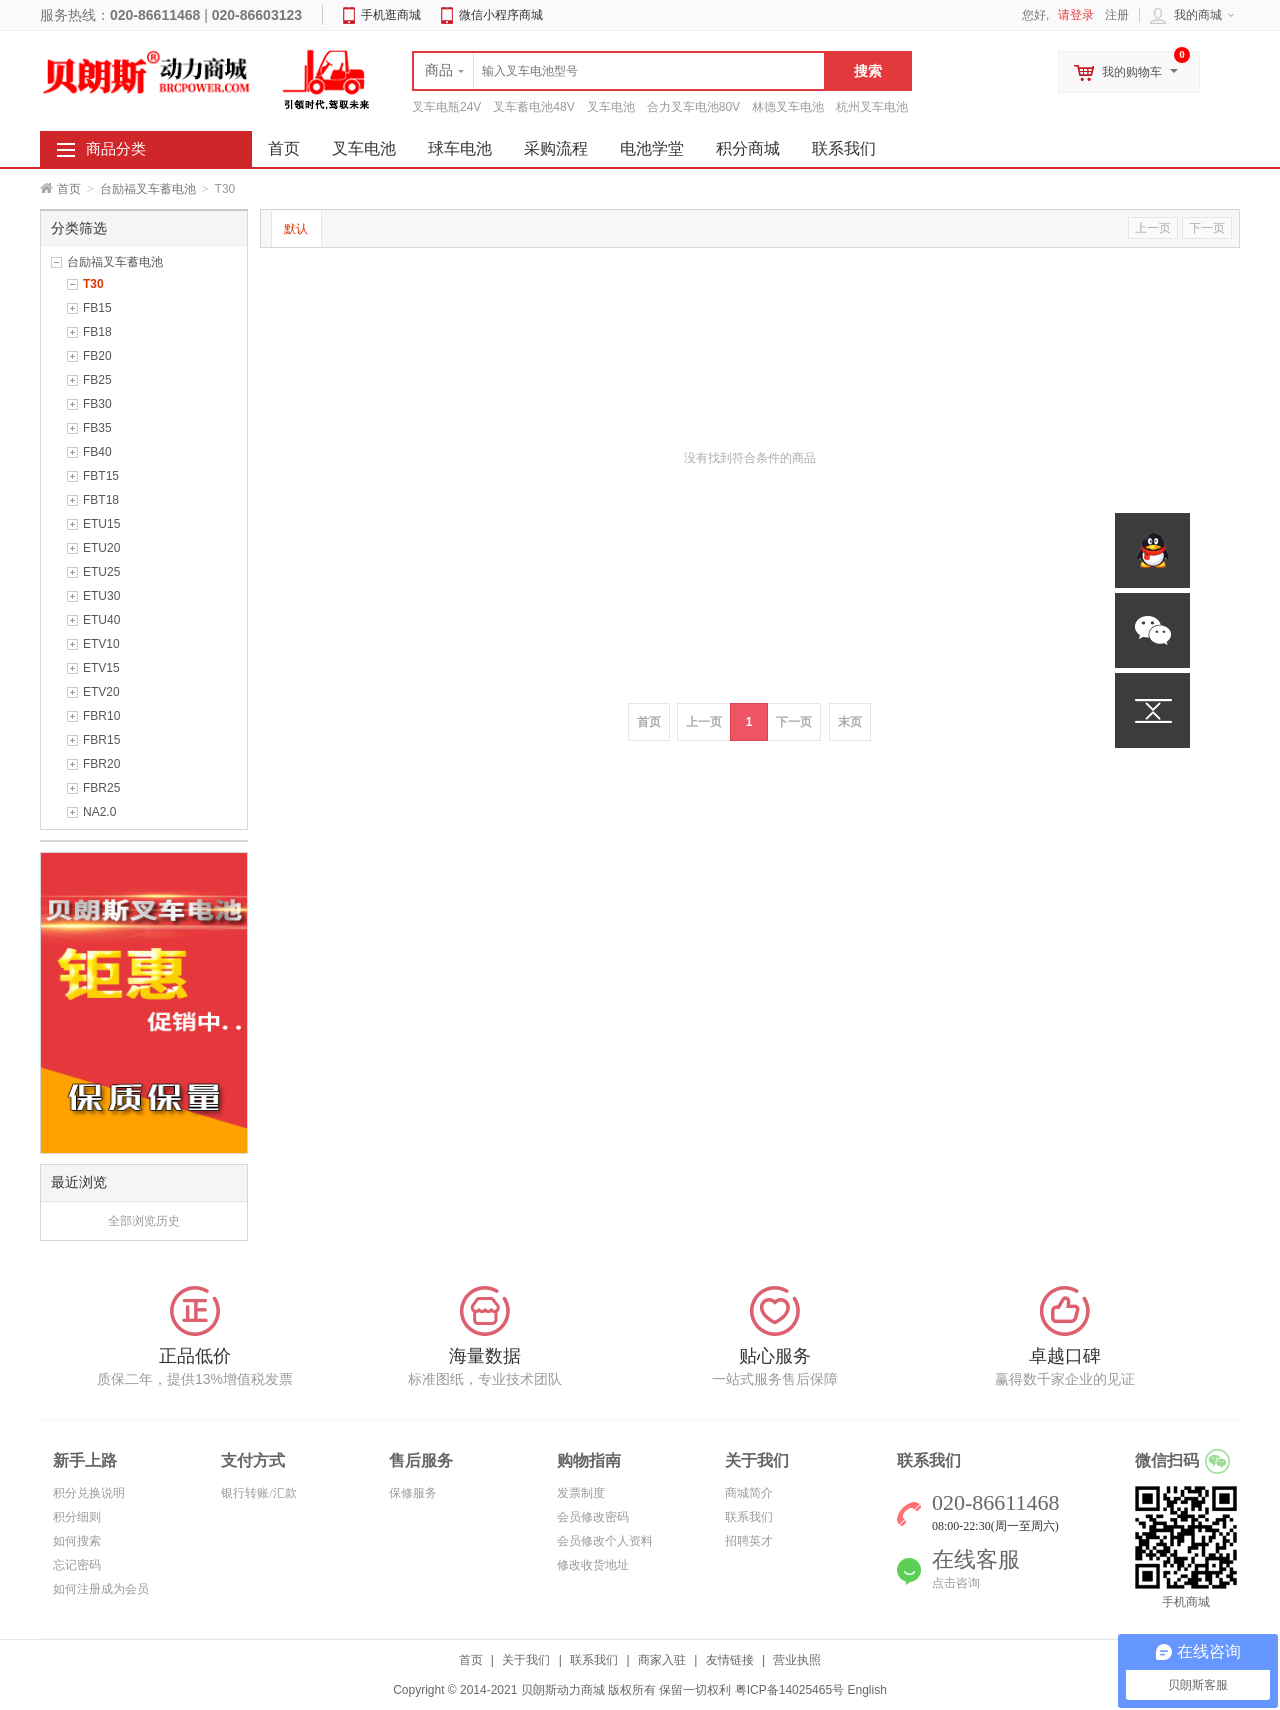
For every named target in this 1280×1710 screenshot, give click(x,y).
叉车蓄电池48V (533, 107)
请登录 (1076, 15)
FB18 (97, 332)
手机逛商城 (391, 15)
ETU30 (101, 596)
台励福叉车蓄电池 (148, 189)
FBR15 (101, 740)
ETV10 (101, 644)
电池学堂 (652, 148)
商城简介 (749, 1493)
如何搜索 (77, 1541)
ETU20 (101, 548)
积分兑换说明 (89, 1493)
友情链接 (730, 1660)
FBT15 (101, 476)
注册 (1117, 15)
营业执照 (797, 1660)
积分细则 (77, 1517)
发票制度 (581, 1493)
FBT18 (101, 500)
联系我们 (844, 148)
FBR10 (101, 716)
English (866, 1690)
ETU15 (101, 524)
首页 (69, 189)
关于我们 (526, 1660)
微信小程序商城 (501, 15)
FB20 (97, 356)
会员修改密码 (593, 1517)
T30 (93, 284)
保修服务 (413, 1493)
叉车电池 (611, 107)
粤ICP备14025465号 (789, 1690)
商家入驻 (662, 1660)
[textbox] (619, 71)
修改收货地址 (593, 1565)
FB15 (97, 308)
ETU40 (101, 620)
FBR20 (101, 764)
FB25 (97, 380)
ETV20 (101, 692)
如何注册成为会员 (101, 1589)
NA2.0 (99, 812)
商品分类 (116, 149)
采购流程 (556, 148)
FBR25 (101, 788)
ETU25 (101, 572)
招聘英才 (749, 1541)
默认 (296, 229)
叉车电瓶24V (446, 107)
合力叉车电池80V (693, 107)
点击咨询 (956, 1583)
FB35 (97, 428)
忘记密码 (77, 1565)
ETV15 (101, 668)
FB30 (97, 404)
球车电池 (460, 148)
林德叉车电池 (788, 107)
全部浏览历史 (144, 1221)
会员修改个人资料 (605, 1541)
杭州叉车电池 (872, 107)
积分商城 (748, 148)
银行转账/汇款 (258, 1493)
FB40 (97, 452)
